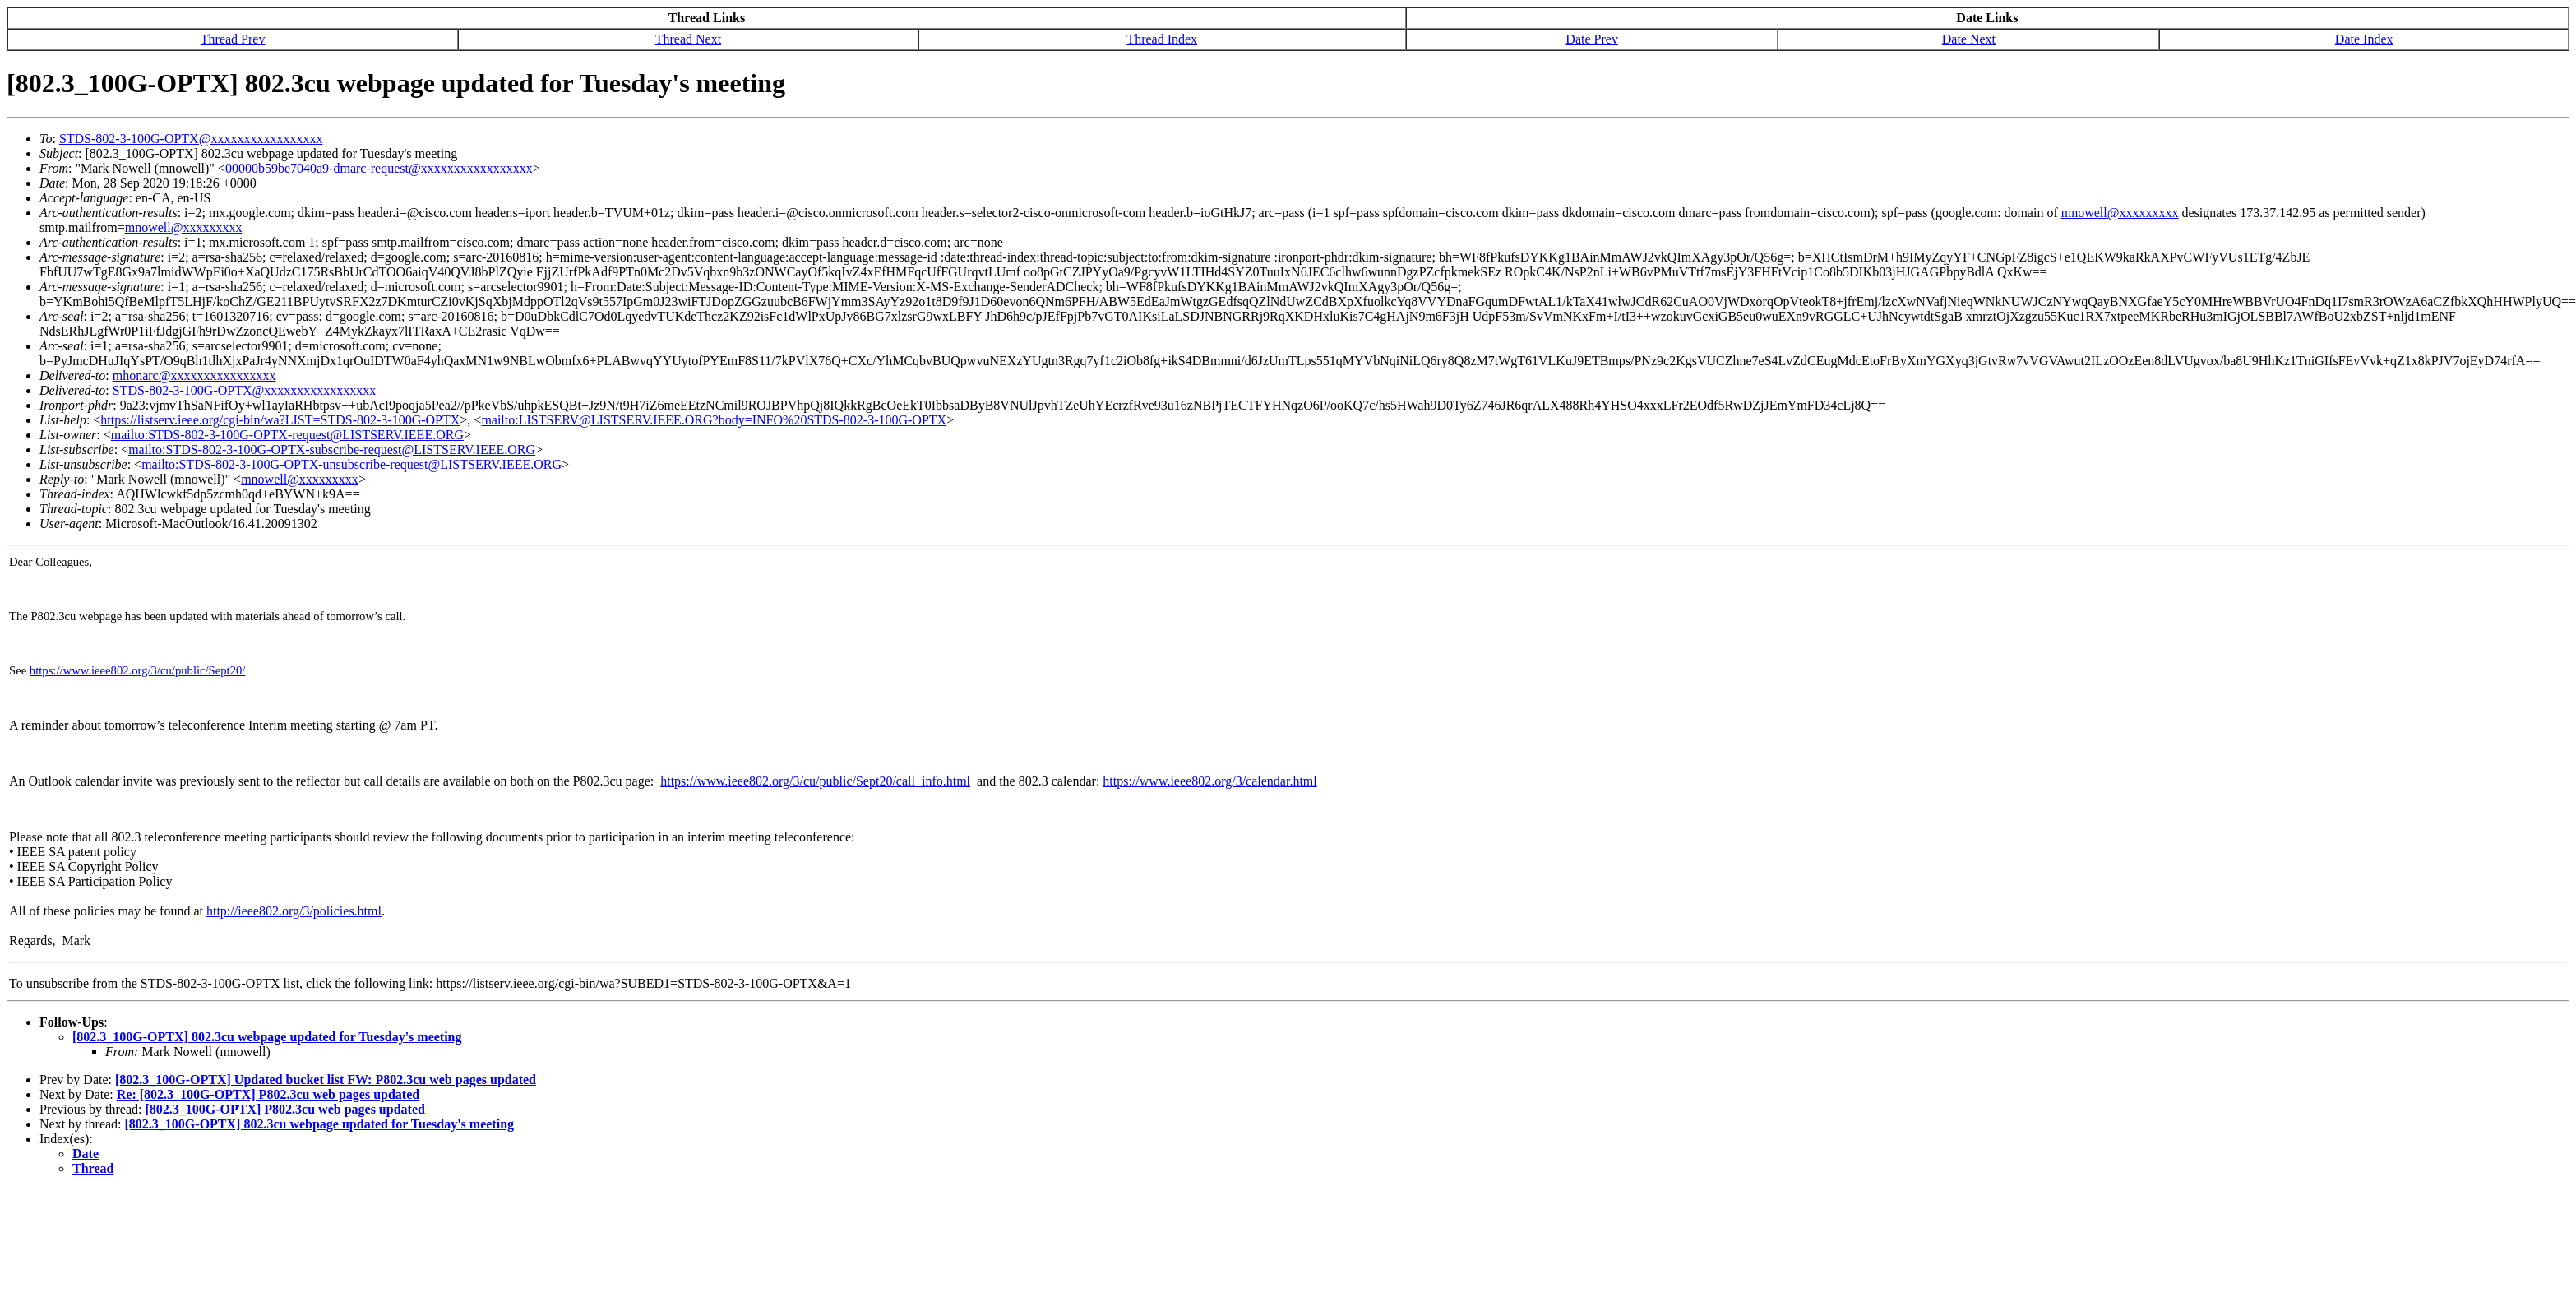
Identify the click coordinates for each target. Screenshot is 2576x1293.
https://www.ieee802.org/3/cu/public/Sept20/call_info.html (815, 781)
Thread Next (688, 39)
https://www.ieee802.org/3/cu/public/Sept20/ (138, 670)
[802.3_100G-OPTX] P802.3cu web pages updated (284, 1109)
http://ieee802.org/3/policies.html (294, 911)
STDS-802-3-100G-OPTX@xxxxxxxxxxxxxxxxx (191, 139)
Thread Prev (233, 39)
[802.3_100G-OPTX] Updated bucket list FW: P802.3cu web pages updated (325, 1080)
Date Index (2364, 39)
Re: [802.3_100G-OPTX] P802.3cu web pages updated (268, 1094)
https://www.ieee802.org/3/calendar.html (1209, 781)
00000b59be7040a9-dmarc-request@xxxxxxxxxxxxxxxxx (379, 168)
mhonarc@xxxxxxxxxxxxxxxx (194, 375)
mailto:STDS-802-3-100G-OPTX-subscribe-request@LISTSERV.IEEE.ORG (331, 449)
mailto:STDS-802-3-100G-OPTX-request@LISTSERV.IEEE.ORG (287, 435)
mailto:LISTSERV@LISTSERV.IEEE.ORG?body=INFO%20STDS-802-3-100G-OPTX (713, 420)
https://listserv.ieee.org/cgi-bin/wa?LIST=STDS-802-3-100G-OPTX (280, 420)
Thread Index (1161, 39)
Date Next (1969, 39)
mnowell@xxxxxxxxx (2120, 213)
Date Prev (1591, 39)
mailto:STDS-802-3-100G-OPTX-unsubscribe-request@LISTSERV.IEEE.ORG (351, 464)
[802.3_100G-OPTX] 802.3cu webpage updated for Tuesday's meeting (267, 1037)
